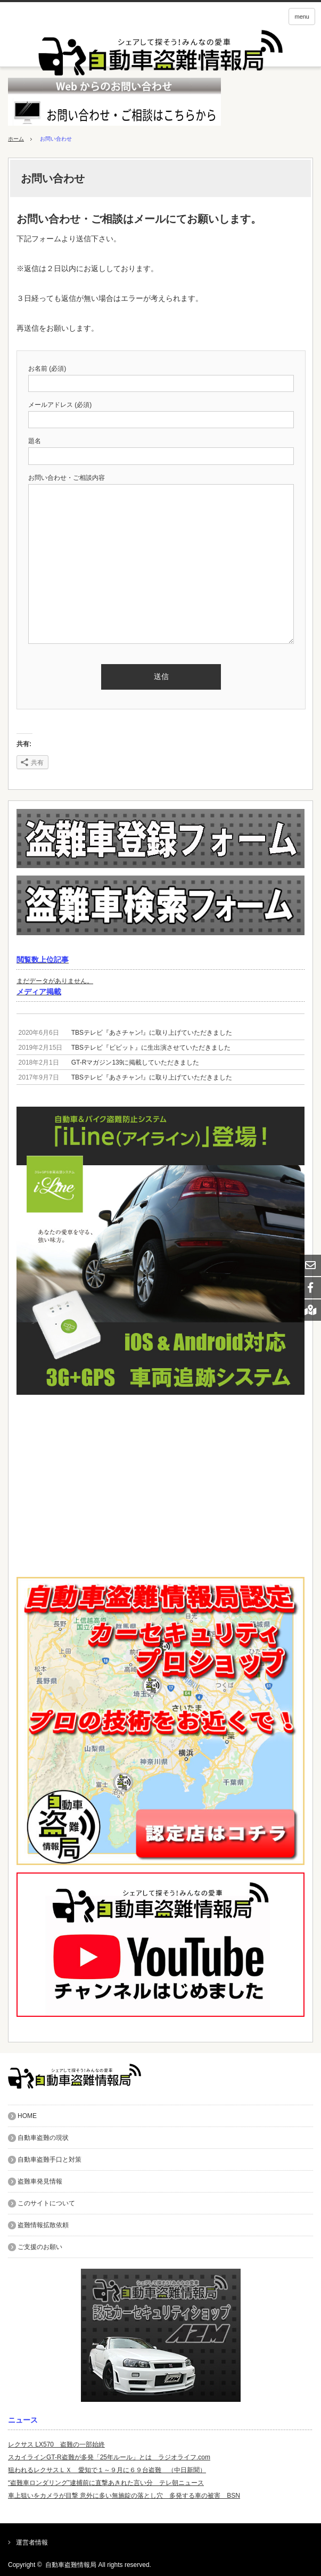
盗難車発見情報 (40, 2181)
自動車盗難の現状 (43, 2137)
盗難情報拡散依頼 (43, 2225)
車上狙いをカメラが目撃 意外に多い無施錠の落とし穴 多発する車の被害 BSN (124, 2495)
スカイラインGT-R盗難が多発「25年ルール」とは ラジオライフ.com (109, 2457)
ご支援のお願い (40, 2247)
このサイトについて (46, 2203)
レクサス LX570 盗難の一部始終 (56, 2444)
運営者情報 (32, 2542)
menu (301, 16)
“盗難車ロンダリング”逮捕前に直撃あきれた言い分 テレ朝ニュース (106, 2483)
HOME (27, 2116)
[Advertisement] (160, 1486)
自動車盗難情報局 (70, 2565)
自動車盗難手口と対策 (49, 2159)
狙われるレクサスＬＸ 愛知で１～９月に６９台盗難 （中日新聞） (107, 2470)
